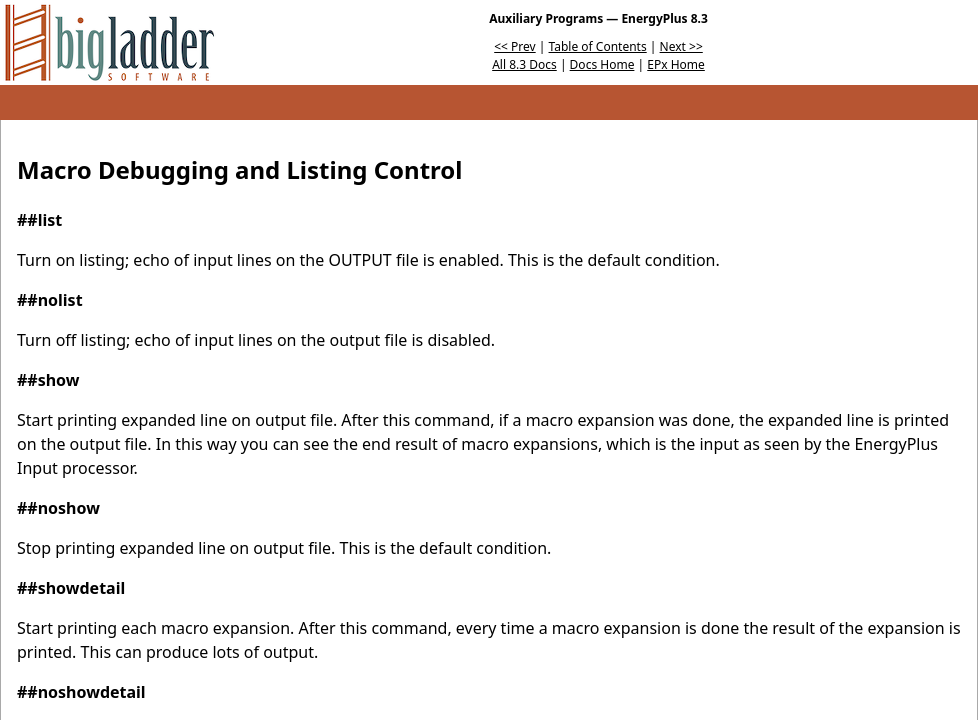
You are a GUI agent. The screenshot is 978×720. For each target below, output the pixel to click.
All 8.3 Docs (524, 64)
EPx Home (676, 64)
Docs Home (602, 64)
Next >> (681, 46)
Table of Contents (598, 46)
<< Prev (514, 46)
